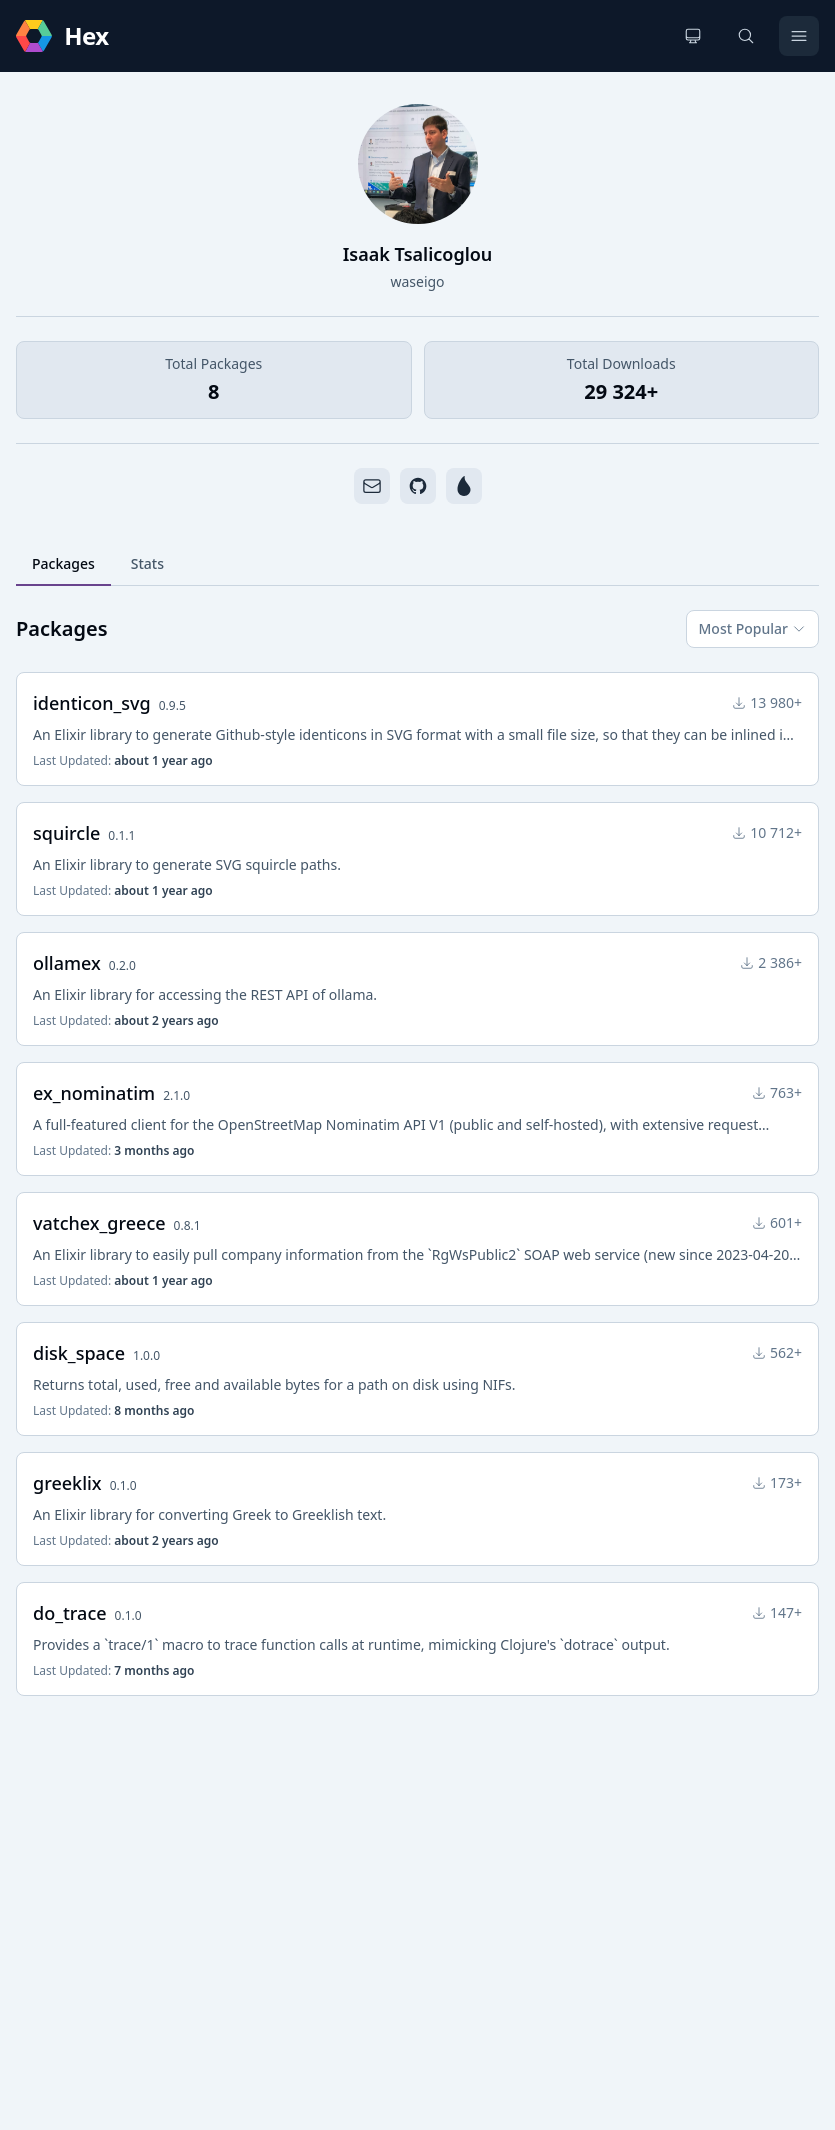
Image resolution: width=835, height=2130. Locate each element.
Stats (147, 563)
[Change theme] (693, 36)
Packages (63, 563)
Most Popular (752, 628)
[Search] (746, 36)
